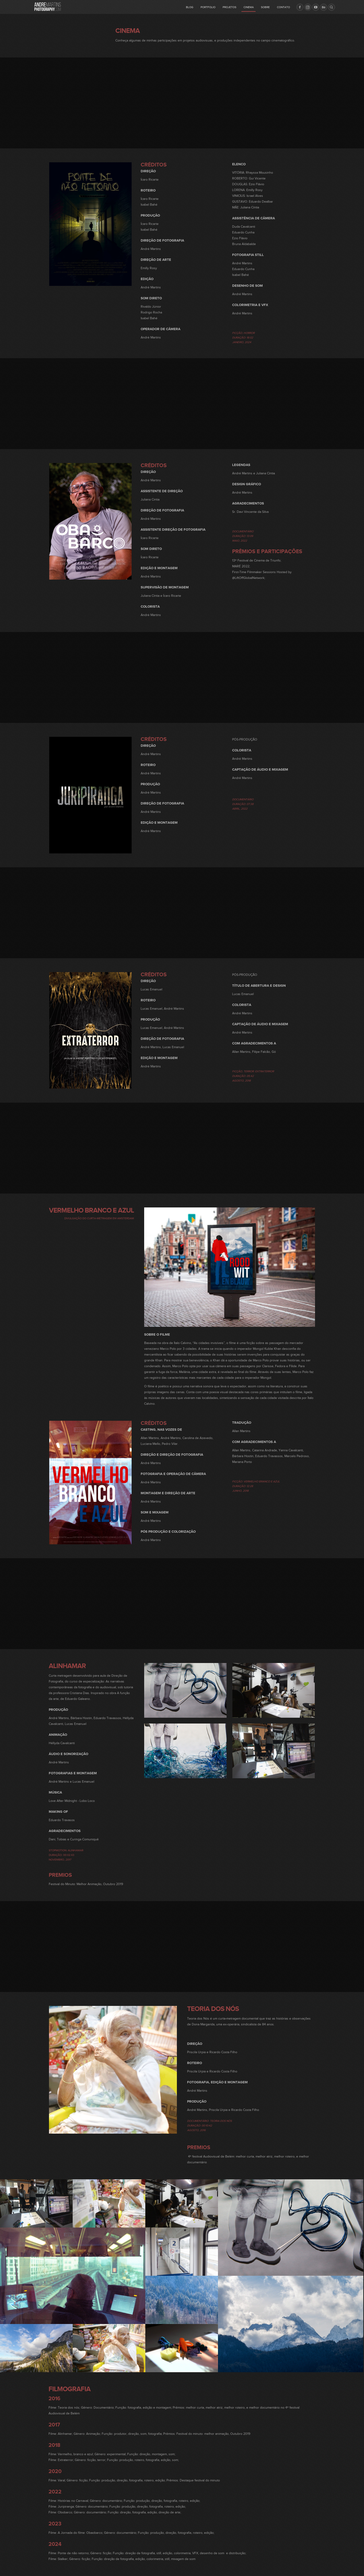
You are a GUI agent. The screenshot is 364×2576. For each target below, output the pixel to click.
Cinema (249, 7)
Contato (283, 7)
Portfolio (208, 7)
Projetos (229, 7)
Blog (189, 7)
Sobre (265, 7)
